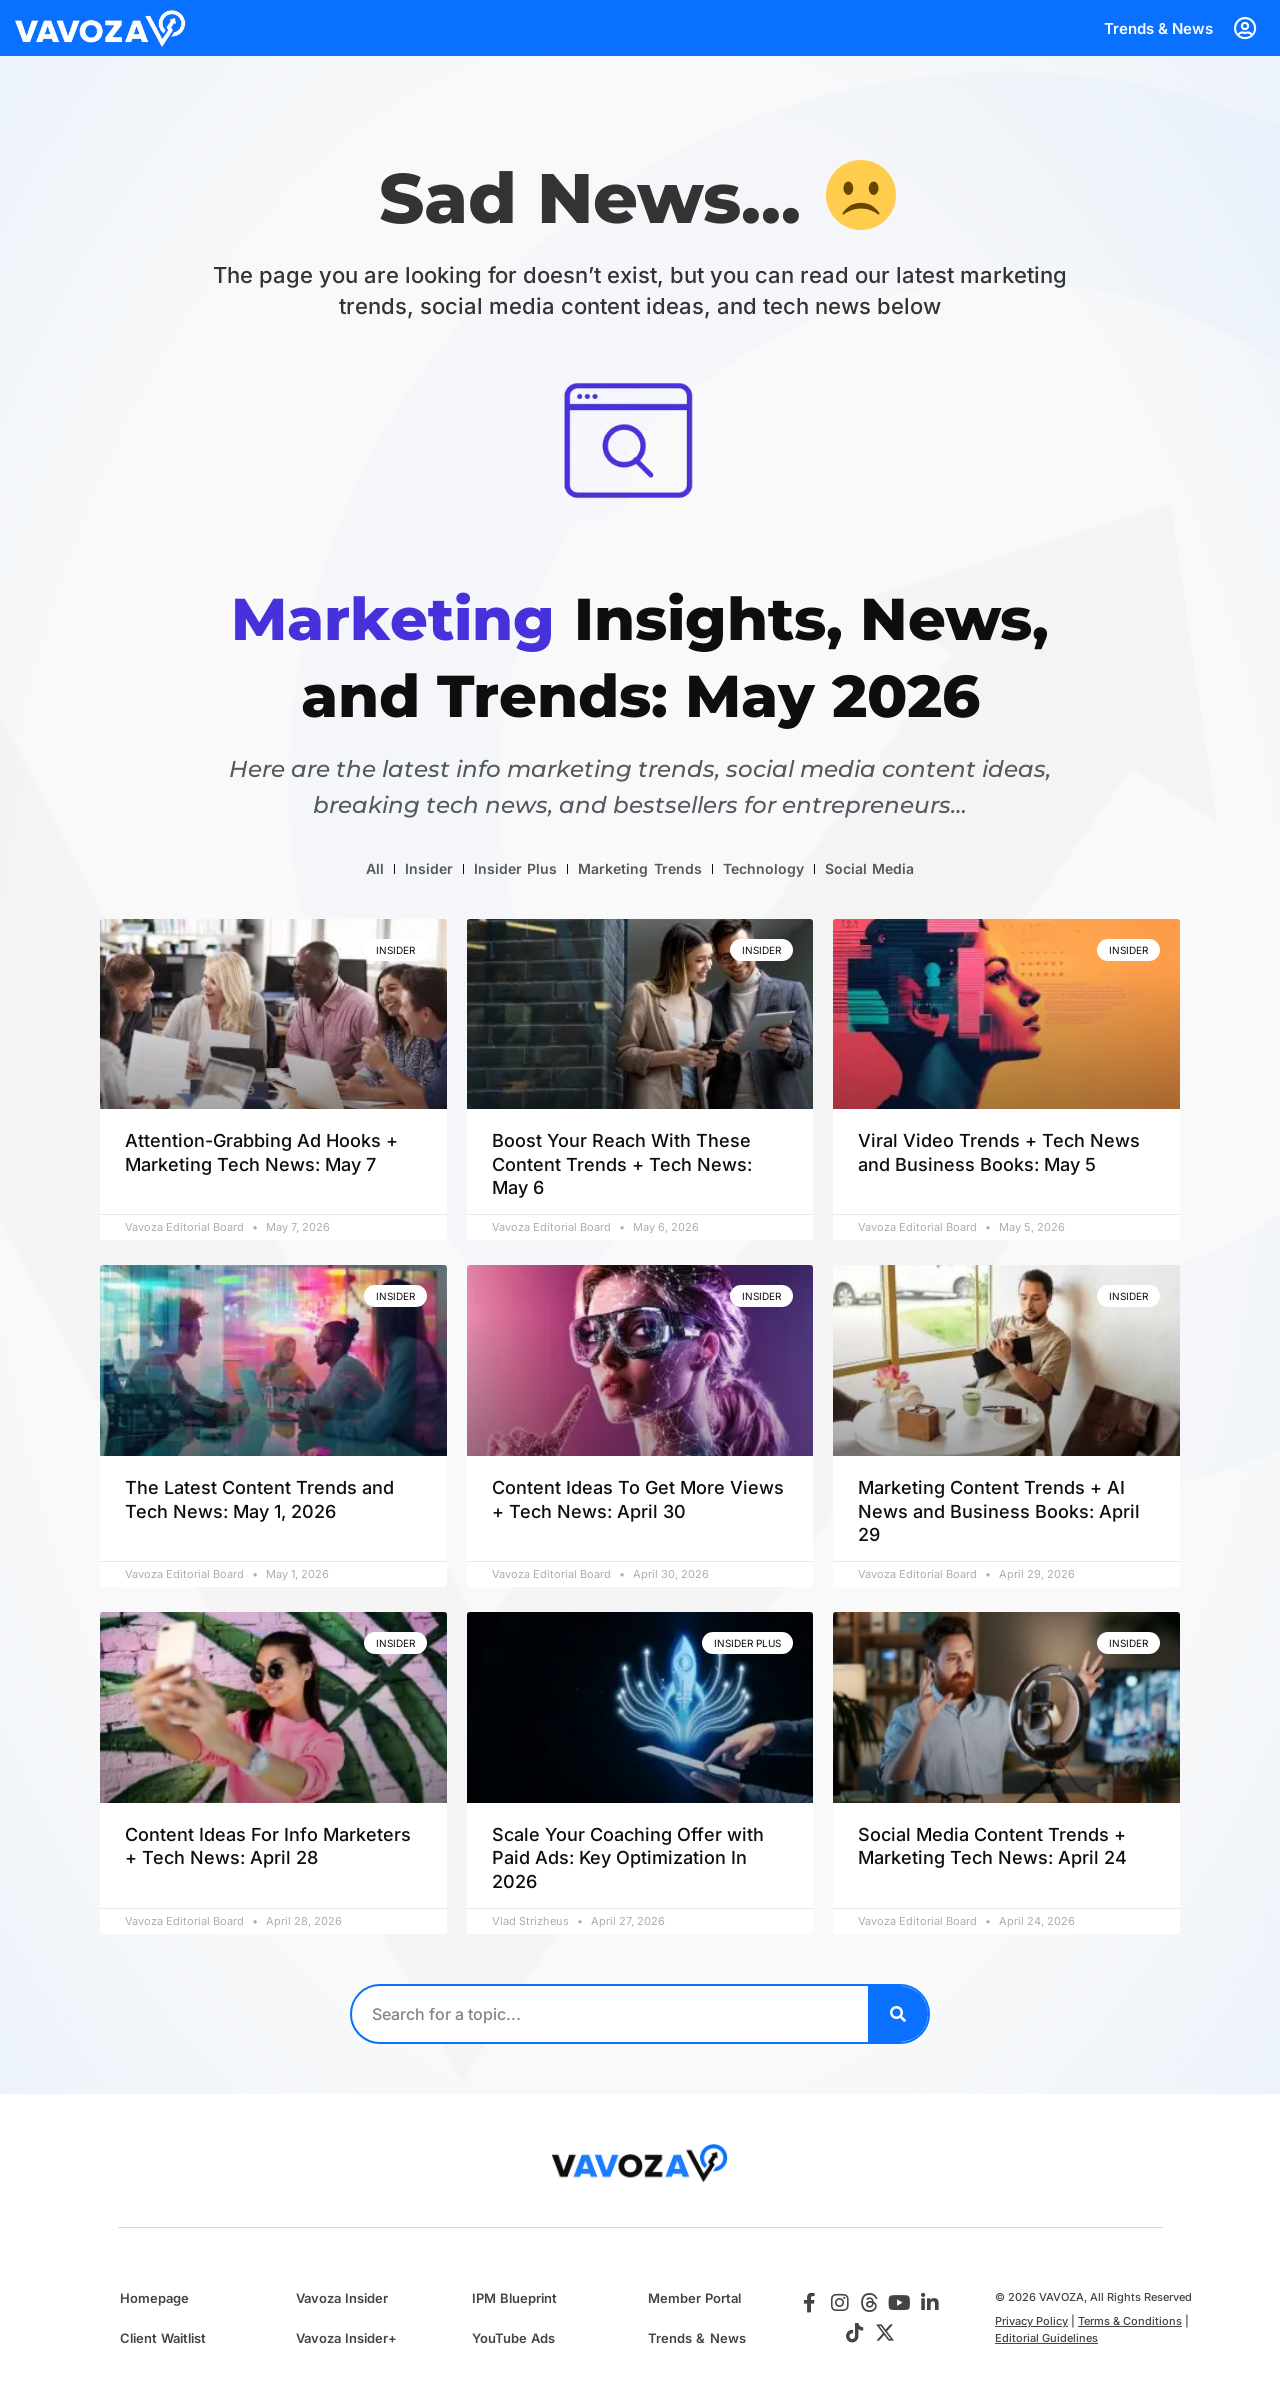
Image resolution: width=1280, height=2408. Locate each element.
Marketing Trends (639, 868)
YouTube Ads (513, 2338)
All (375, 868)
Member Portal (694, 2298)
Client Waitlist (163, 2338)
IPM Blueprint (514, 2298)
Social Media (869, 868)
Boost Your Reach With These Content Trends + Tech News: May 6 (622, 1164)
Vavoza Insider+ (346, 2338)
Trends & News (1158, 28)
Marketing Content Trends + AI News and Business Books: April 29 (999, 1511)
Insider (429, 868)
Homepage (154, 2298)
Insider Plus (515, 868)
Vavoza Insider (342, 2298)
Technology (763, 868)
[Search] (898, 2014)
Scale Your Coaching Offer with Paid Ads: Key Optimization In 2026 (628, 1858)
